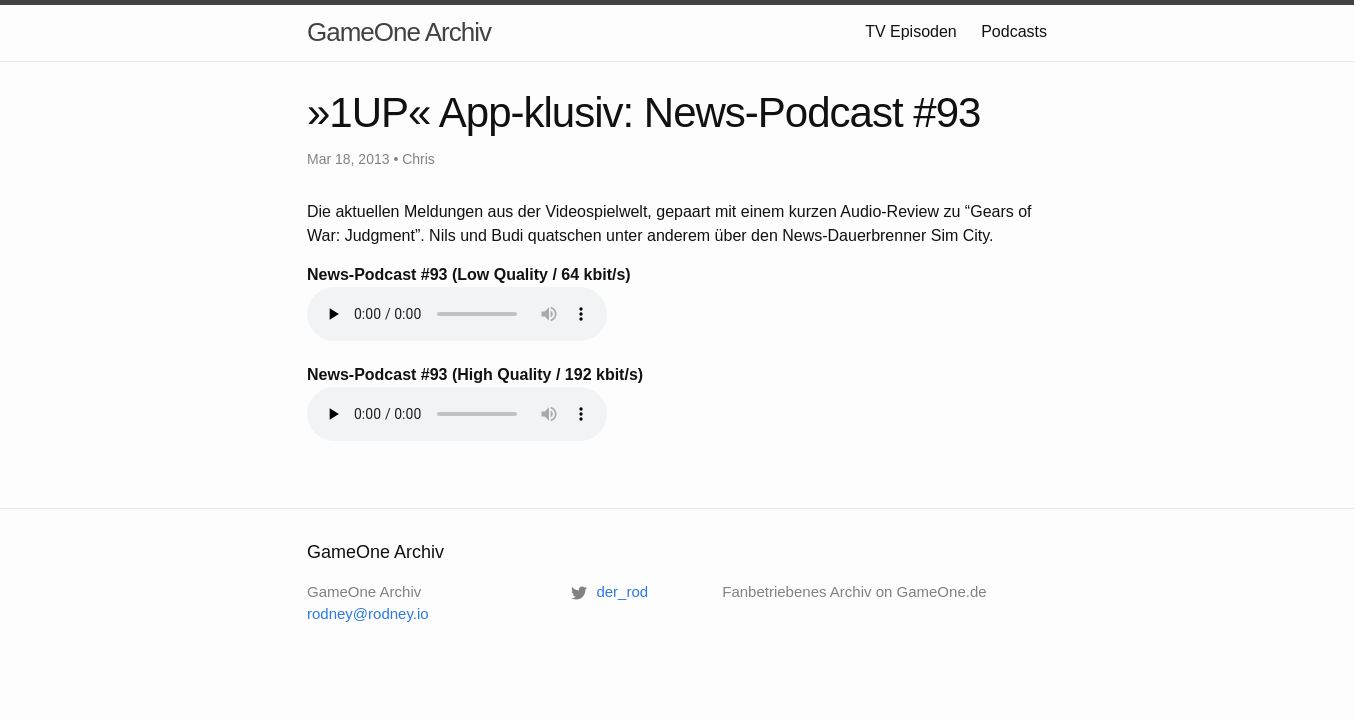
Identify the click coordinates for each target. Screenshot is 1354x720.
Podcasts (1014, 31)
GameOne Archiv (399, 32)
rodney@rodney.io (368, 613)
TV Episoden (911, 31)
